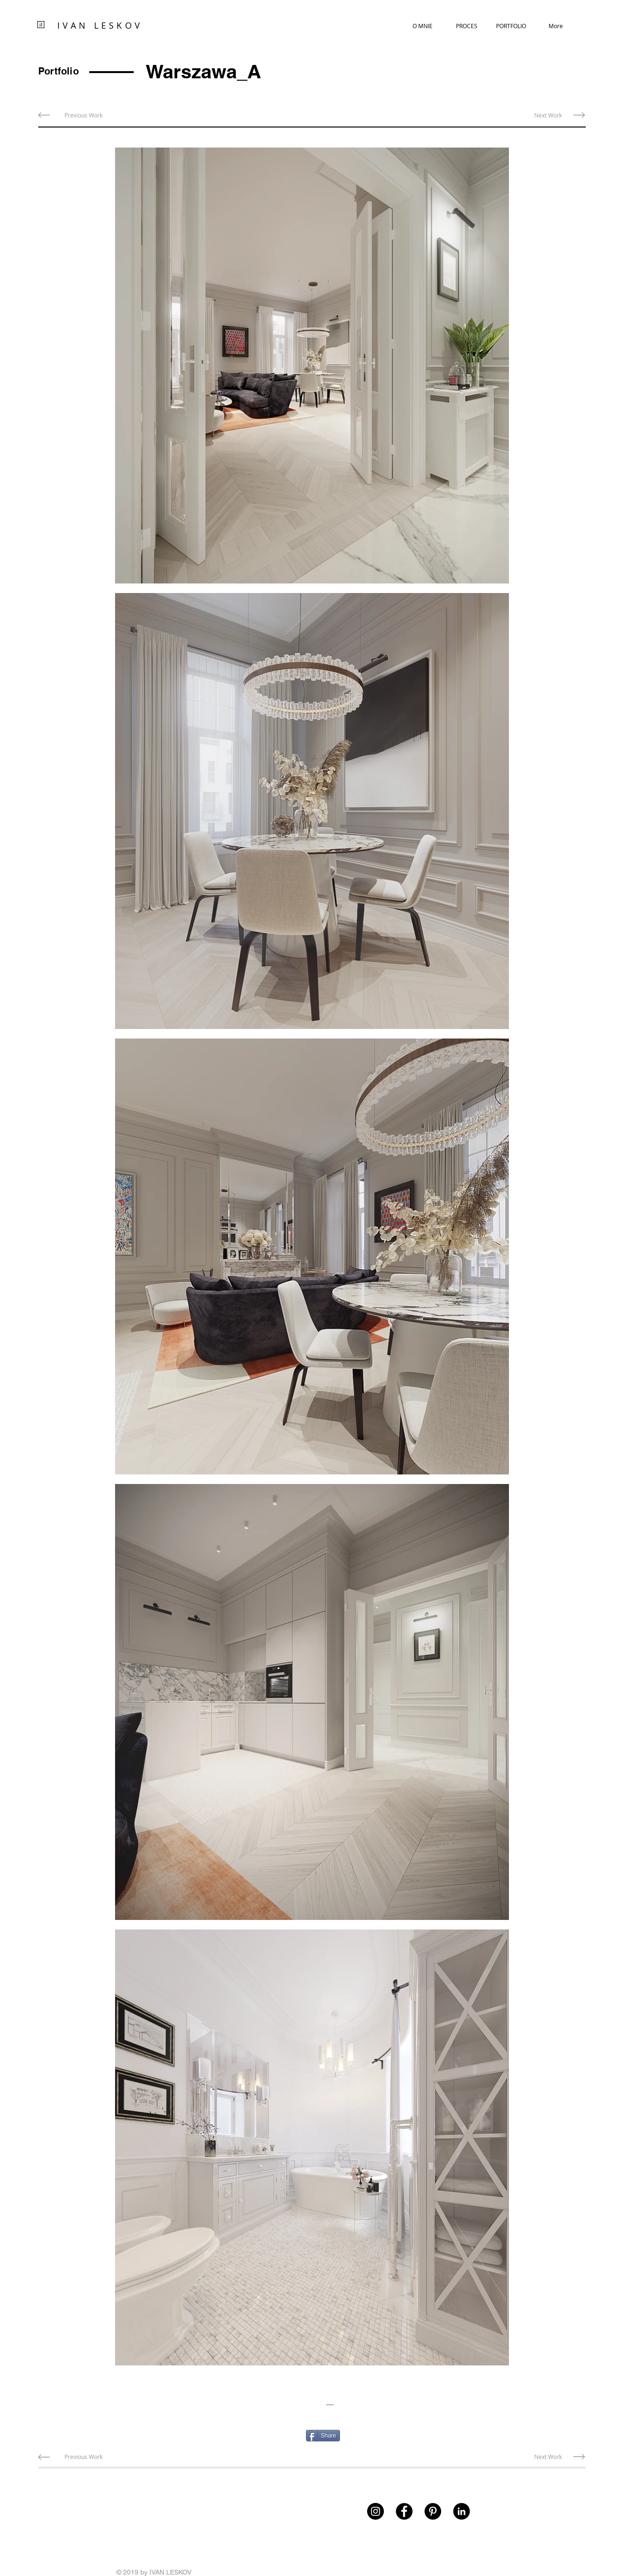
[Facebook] (404, 2511)
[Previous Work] (83, 115)
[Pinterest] (432, 2511)
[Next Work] (548, 115)
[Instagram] (375, 2511)
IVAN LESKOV (100, 25)
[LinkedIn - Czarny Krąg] (461, 2511)
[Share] (323, 2435)
